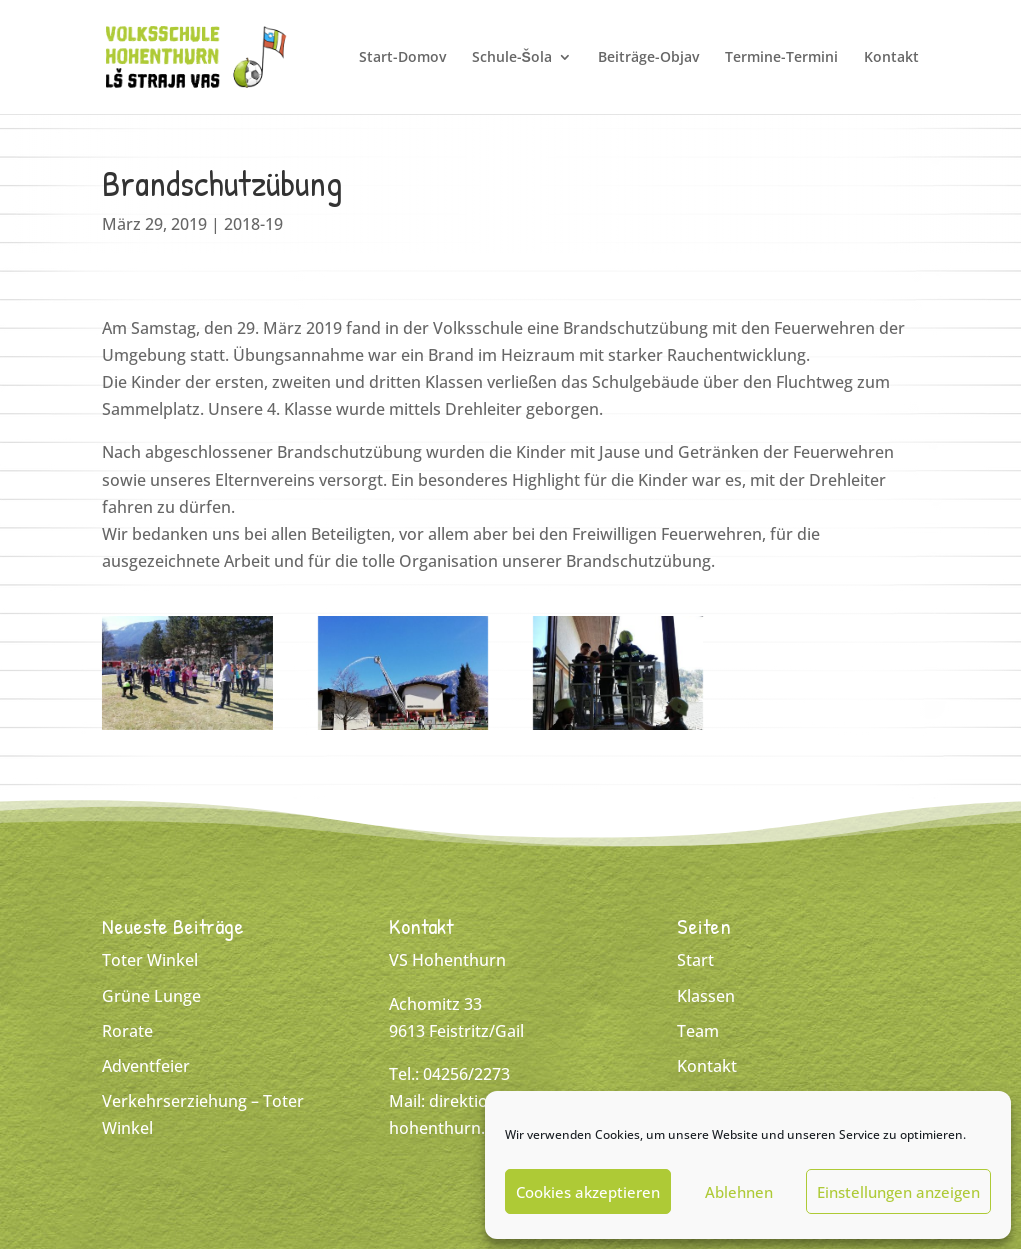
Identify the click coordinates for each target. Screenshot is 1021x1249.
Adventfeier (146, 1066)
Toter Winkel (150, 960)
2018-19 (253, 224)
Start (695, 960)
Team (698, 1031)
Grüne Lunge (151, 996)
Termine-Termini (781, 58)
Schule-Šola (512, 58)
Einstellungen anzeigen (898, 1192)
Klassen (706, 996)
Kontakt (891, 58)
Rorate (127, 1031)
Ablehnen (739, 1192)
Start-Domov (402, 58)
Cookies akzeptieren (588, 1192)
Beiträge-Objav (648, 58)
